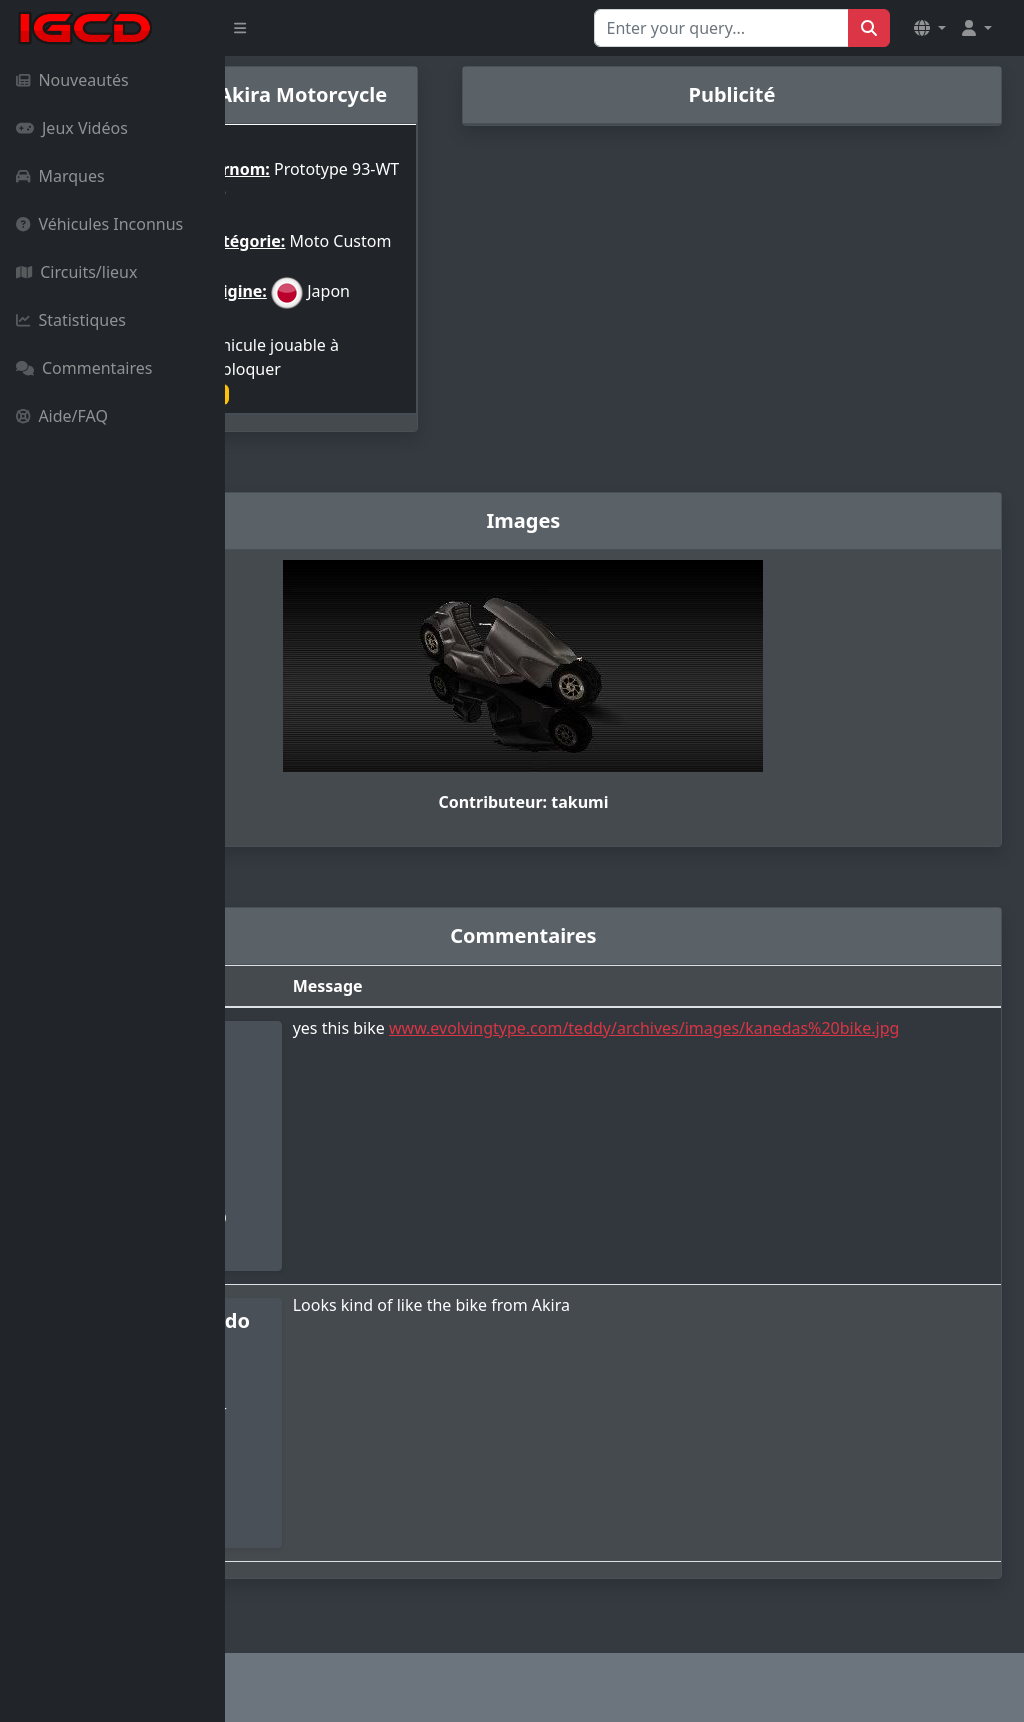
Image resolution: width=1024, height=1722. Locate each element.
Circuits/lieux (76, 272)
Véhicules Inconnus (99, 224)
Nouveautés (72, 80)
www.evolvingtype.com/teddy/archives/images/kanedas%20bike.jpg (699, 1068)
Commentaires (84, 368)
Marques (60, 176)
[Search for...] (721, 28)
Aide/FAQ (62, 416)
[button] (930, 28)
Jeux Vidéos (72, 128)
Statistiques (71, 320)
